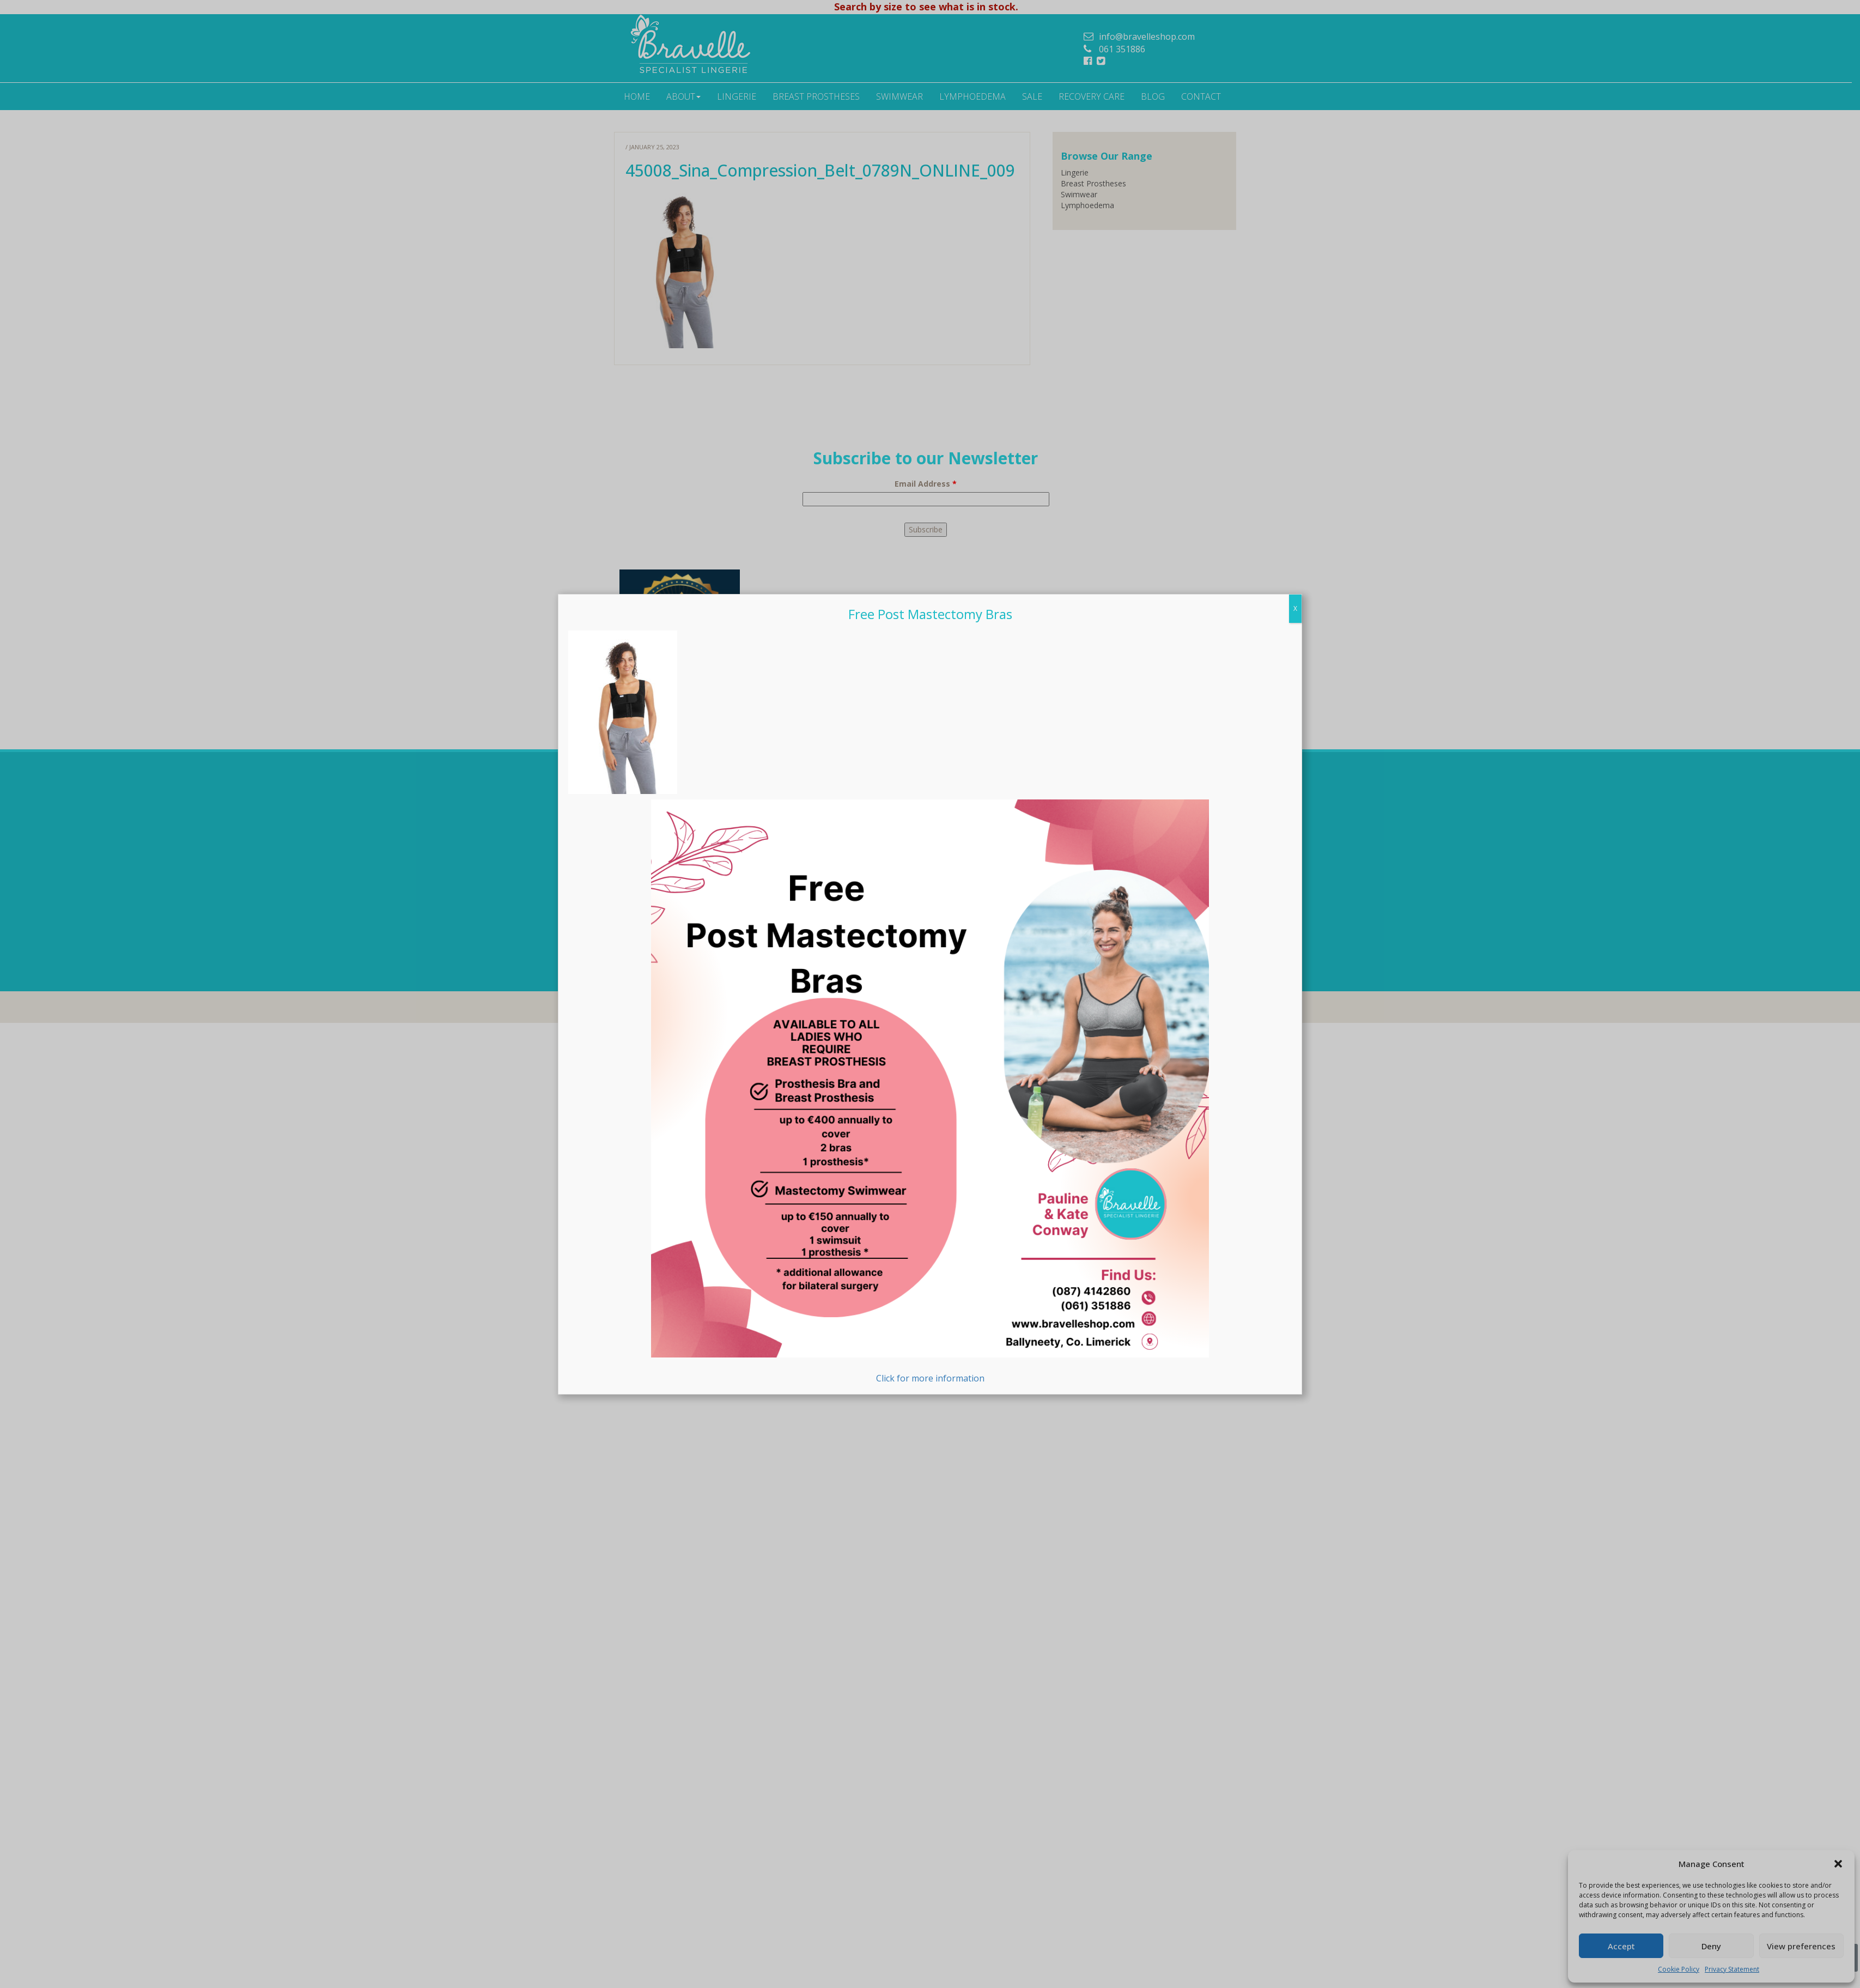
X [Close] (1295, 887)
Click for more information (930, 1370)
